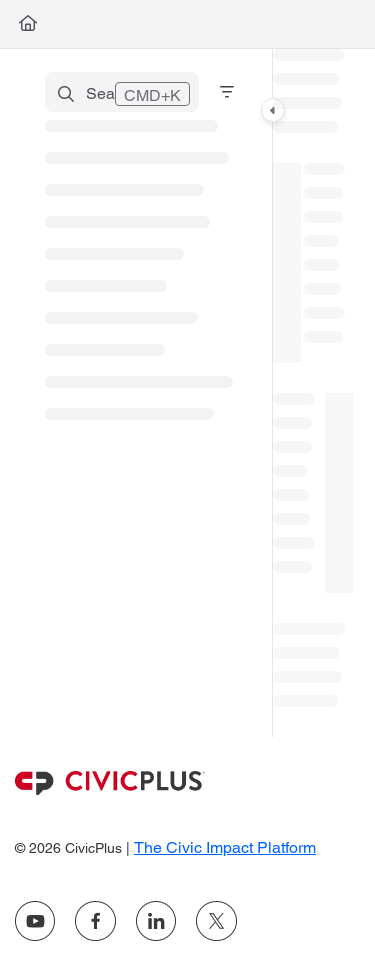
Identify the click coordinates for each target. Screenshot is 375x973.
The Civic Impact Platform (225, 847)
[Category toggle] (273, 110)
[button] (122, 92)
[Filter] (227, 92)
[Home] (28, 24)
